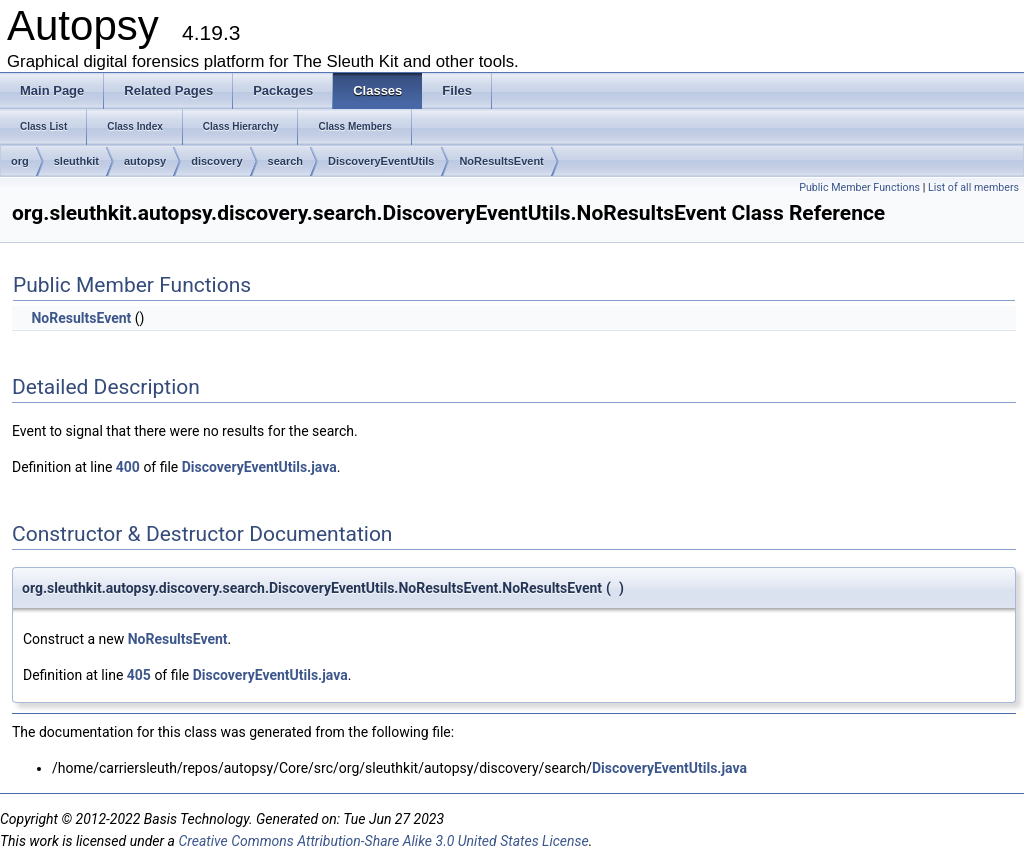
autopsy (145, 161)
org (20, 161)
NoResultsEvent (501, 161)
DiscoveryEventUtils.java (259, 467)
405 (139, 675)
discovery (216, 161)
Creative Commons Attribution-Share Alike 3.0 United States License (383, 841)
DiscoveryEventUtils (381, 161)
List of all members (973, 187)
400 (128, 467)
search (285, 161)
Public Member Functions (859, 187)
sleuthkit (76, 161)
